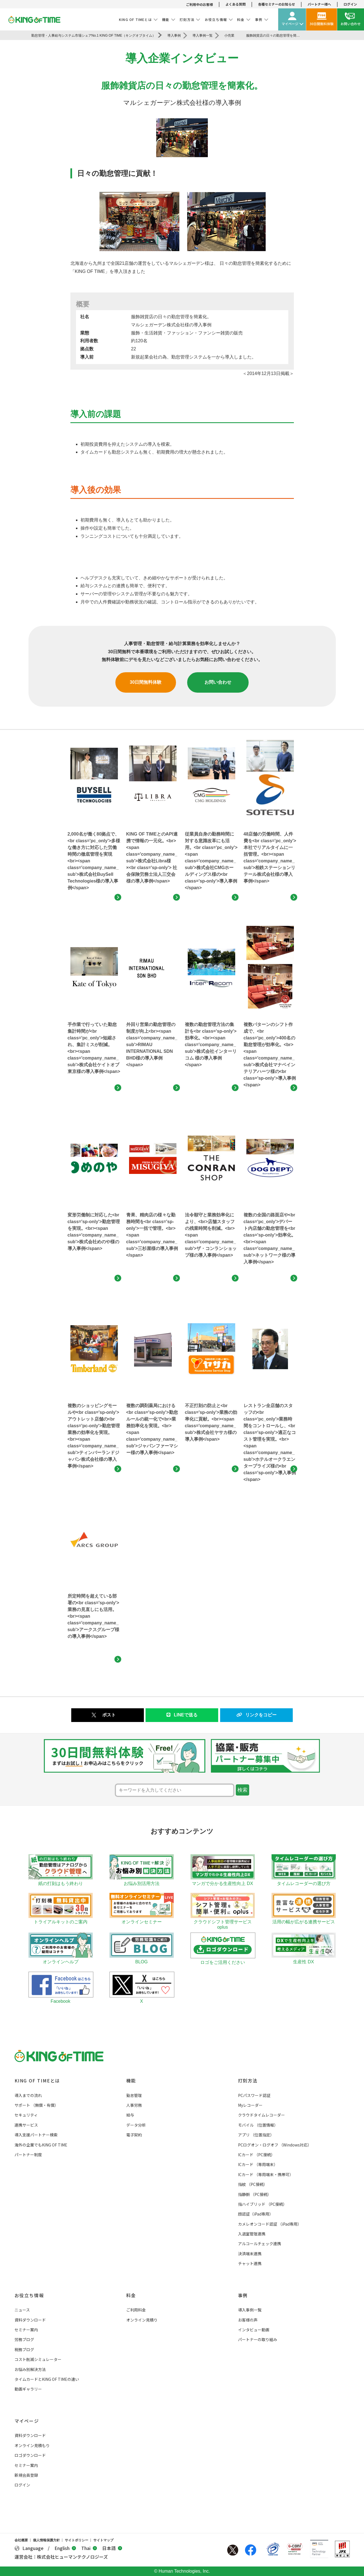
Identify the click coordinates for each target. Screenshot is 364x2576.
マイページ (27, 2420)
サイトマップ (103, 2540)
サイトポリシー (76, 2540)
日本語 (112, 2548)
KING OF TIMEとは (37, 2080)
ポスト (109, 1714)
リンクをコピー (256, 1714)
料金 (131, 2295)
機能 (131, 2080)
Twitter (232, 2550)
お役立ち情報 (29, 2295)
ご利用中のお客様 (199, 4)
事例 (243, 2295)
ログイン (350, 4)
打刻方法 (248, 2080)
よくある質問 (235, 4)
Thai (89, 2548)
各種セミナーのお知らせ (276, 4)
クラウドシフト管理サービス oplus (223, 1921)
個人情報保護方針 (46, 2540)
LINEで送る (181, 1714)
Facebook (250, 2550)
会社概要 (21, 2540)
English (65, 2548)
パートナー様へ (319, 4)
